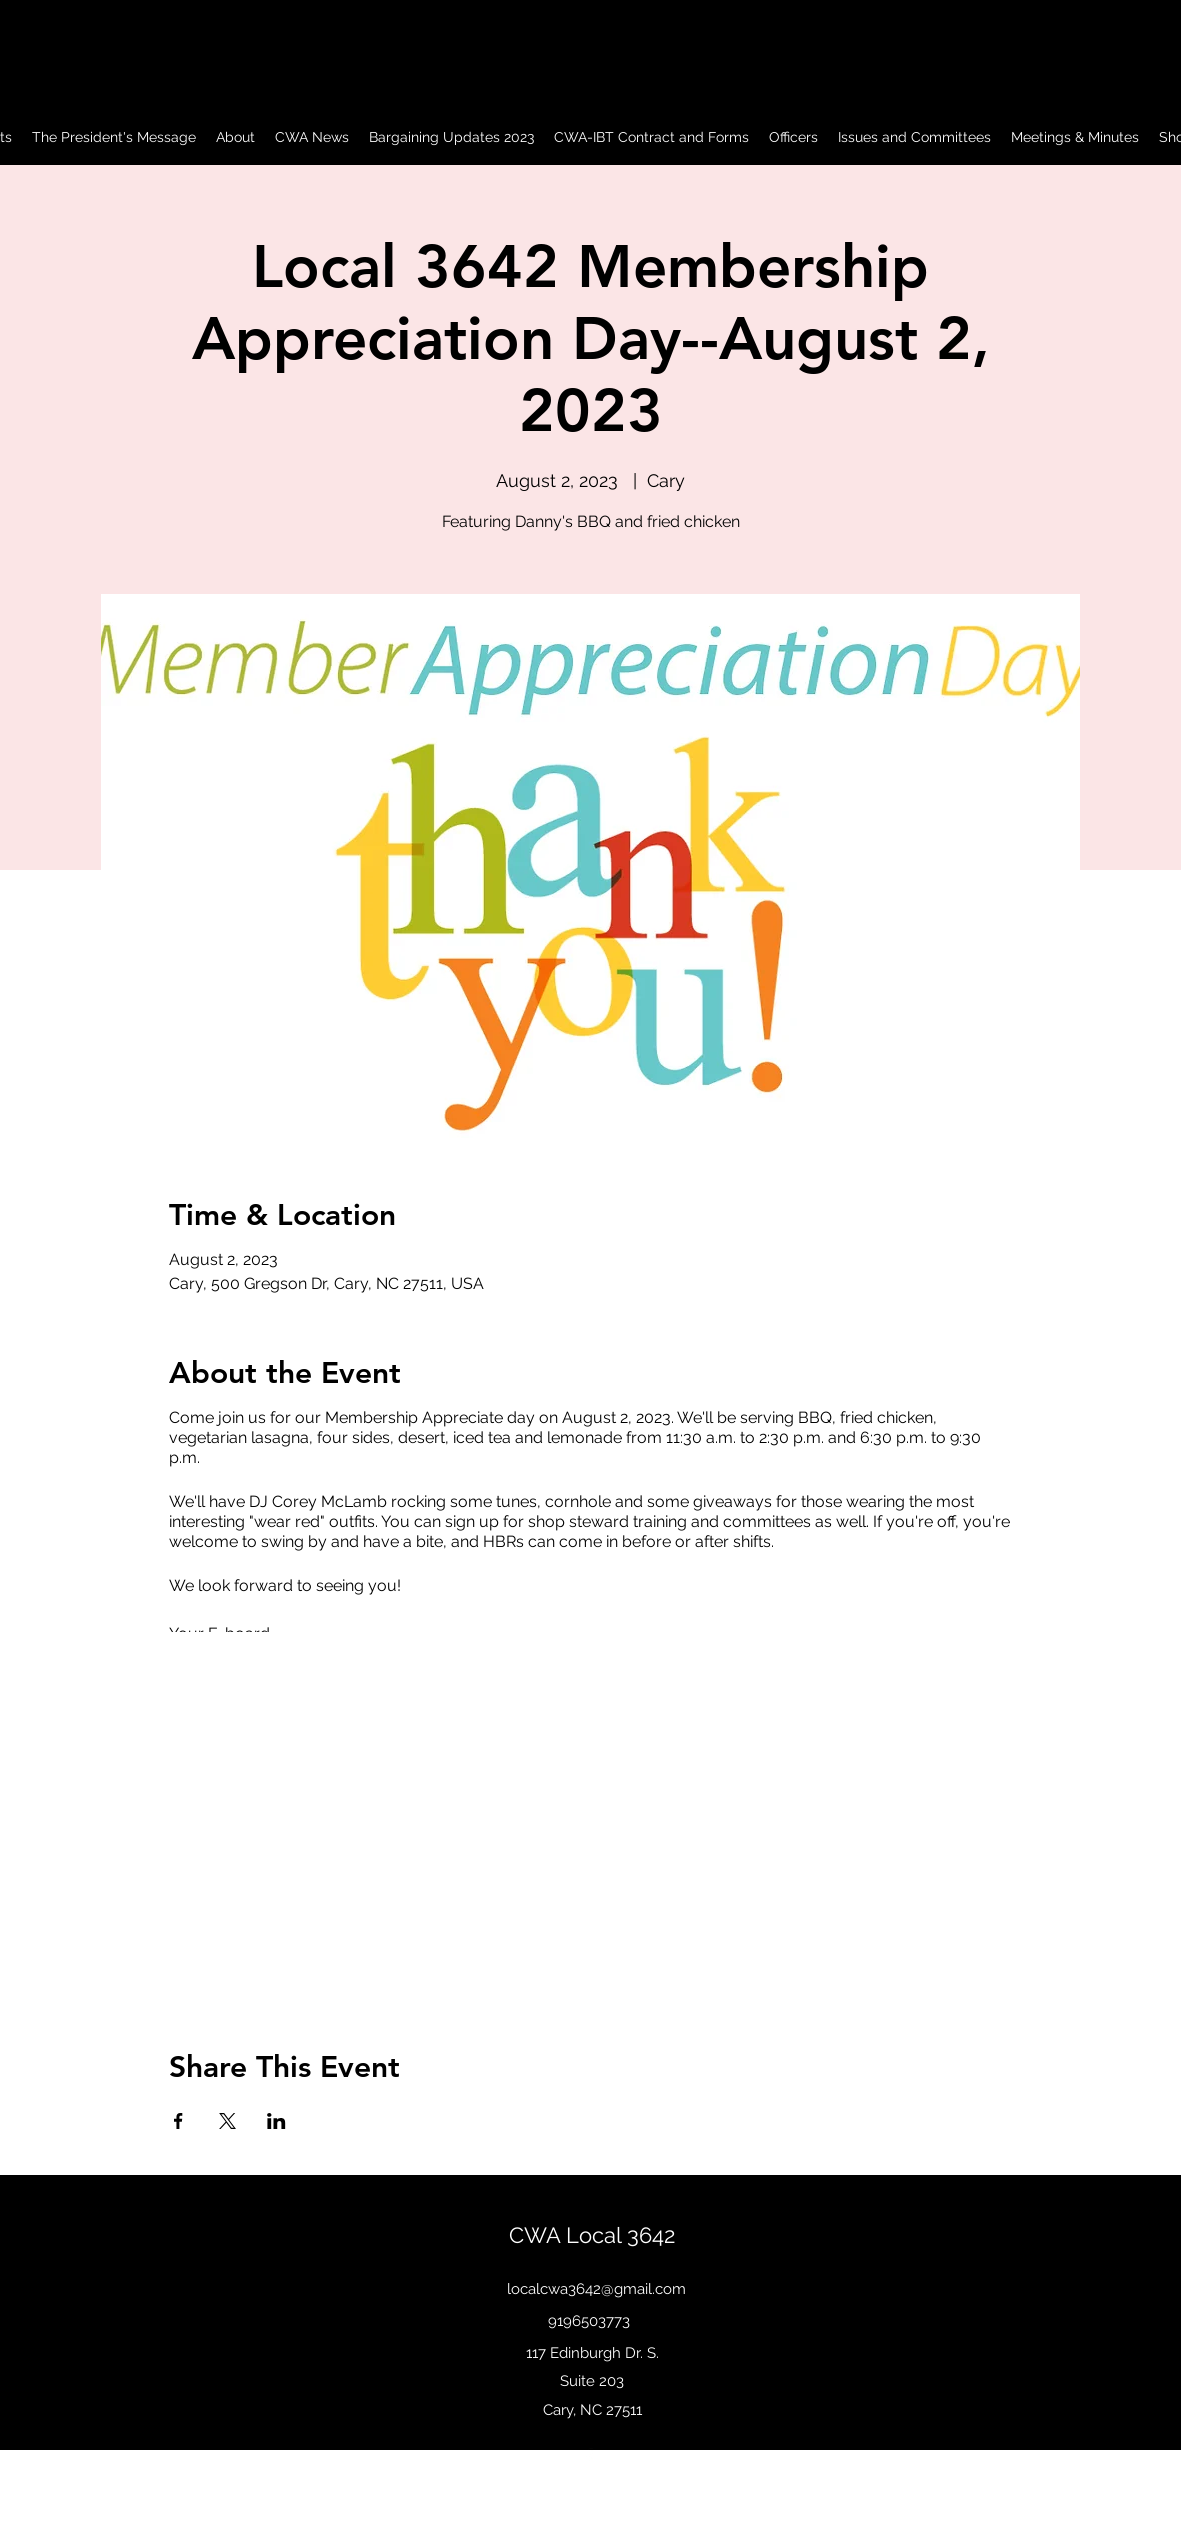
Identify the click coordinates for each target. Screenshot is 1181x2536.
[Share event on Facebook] (178, 2121)
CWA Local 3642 (592, 2235)
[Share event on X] (227, 2121)
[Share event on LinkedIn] (276, 2121)
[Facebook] (589, 2458)
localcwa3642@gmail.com (596, 2289)
